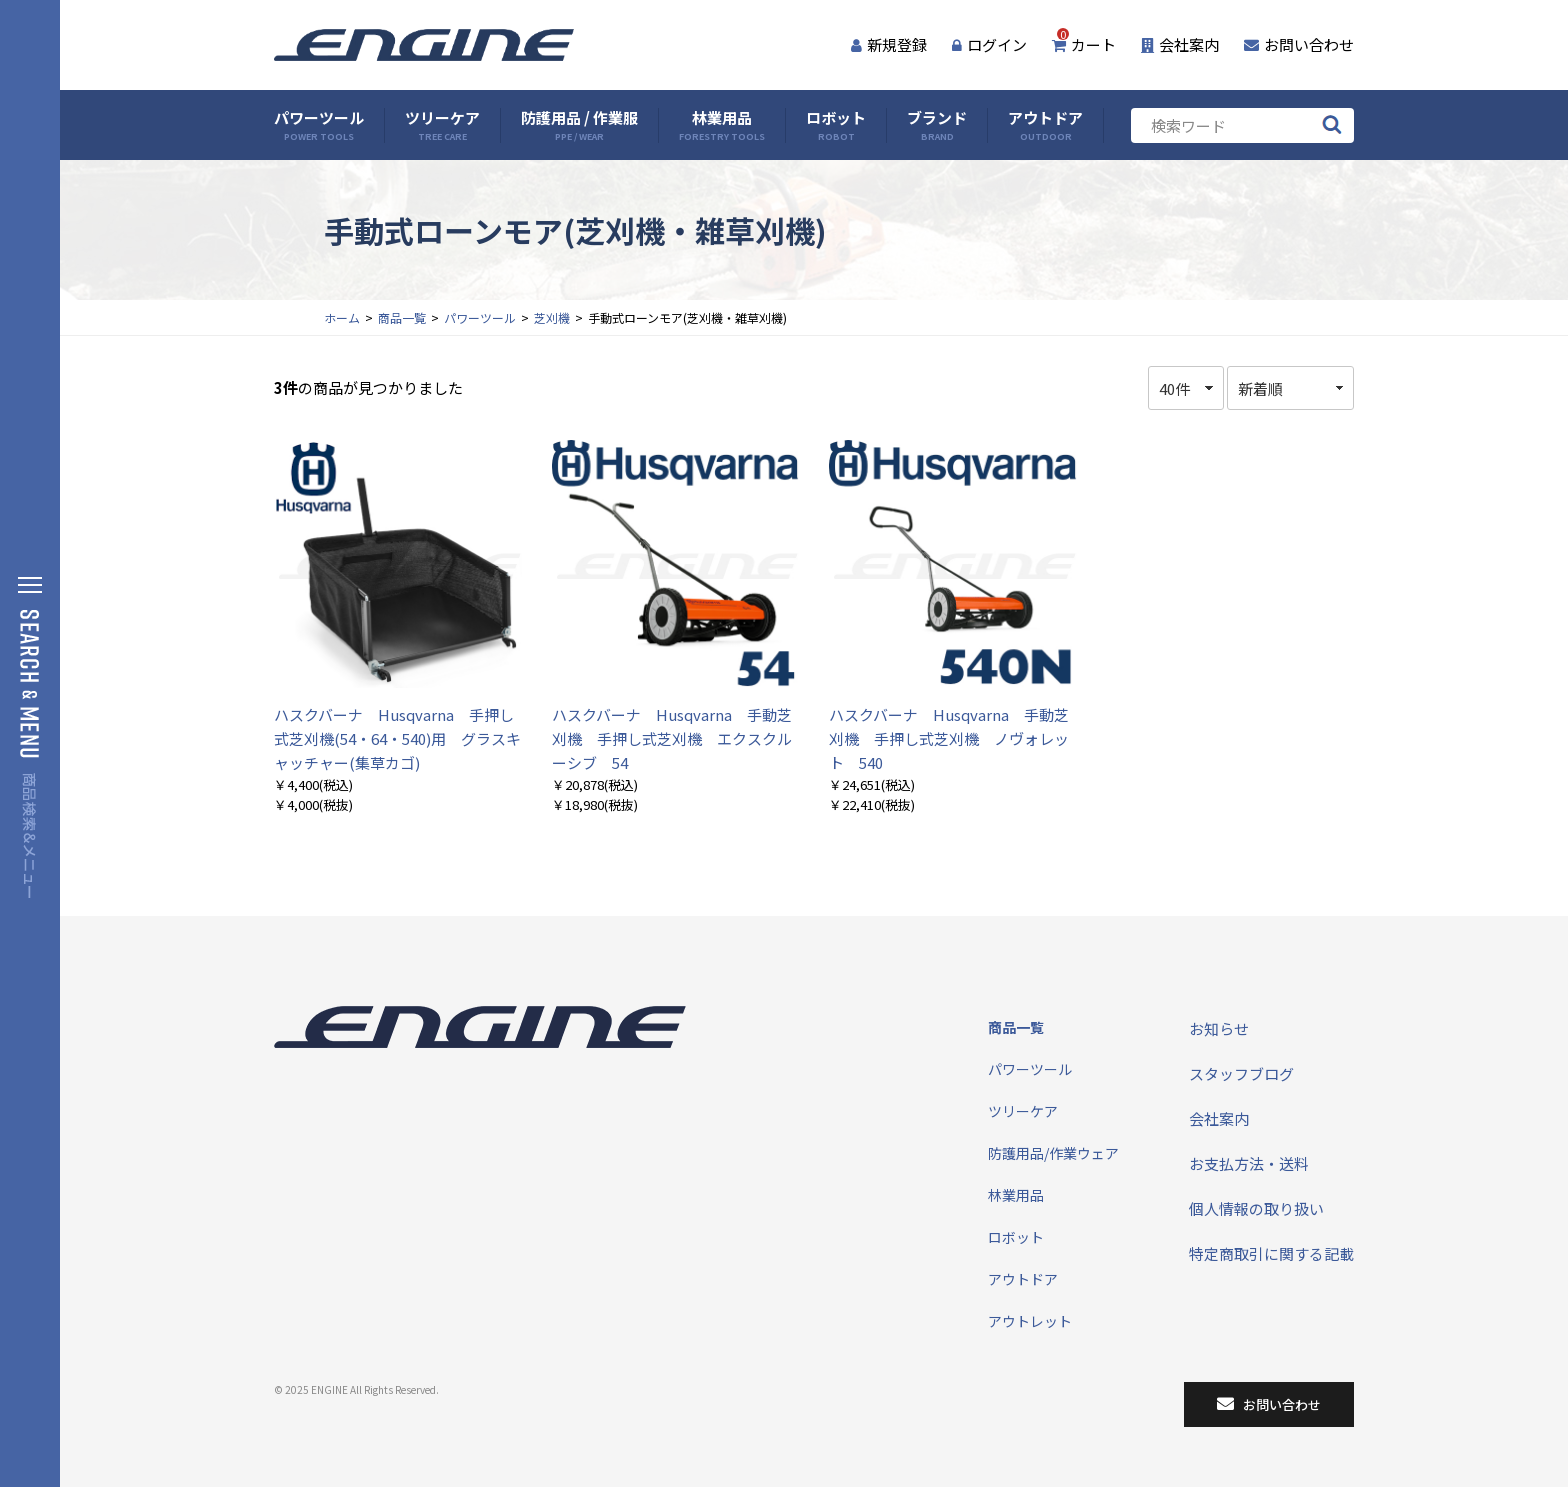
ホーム (342, 317)
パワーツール (319, 125)
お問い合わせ (1299, 44)
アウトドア (1045, 125)
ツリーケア (442, 125)
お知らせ (1219, 1028)
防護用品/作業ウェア (1053, 1153)
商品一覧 (402, 317)
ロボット (836, 125)
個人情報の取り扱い (1256, 1208)
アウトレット (1030, 1321)
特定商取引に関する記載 (1271, 1253)
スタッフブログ (1241, 1073)
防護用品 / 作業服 (579, 125)
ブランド (937, 125)
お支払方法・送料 (1249, 1163)
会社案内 (1180, 44)
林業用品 (722, 125)
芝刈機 (552, 317)
